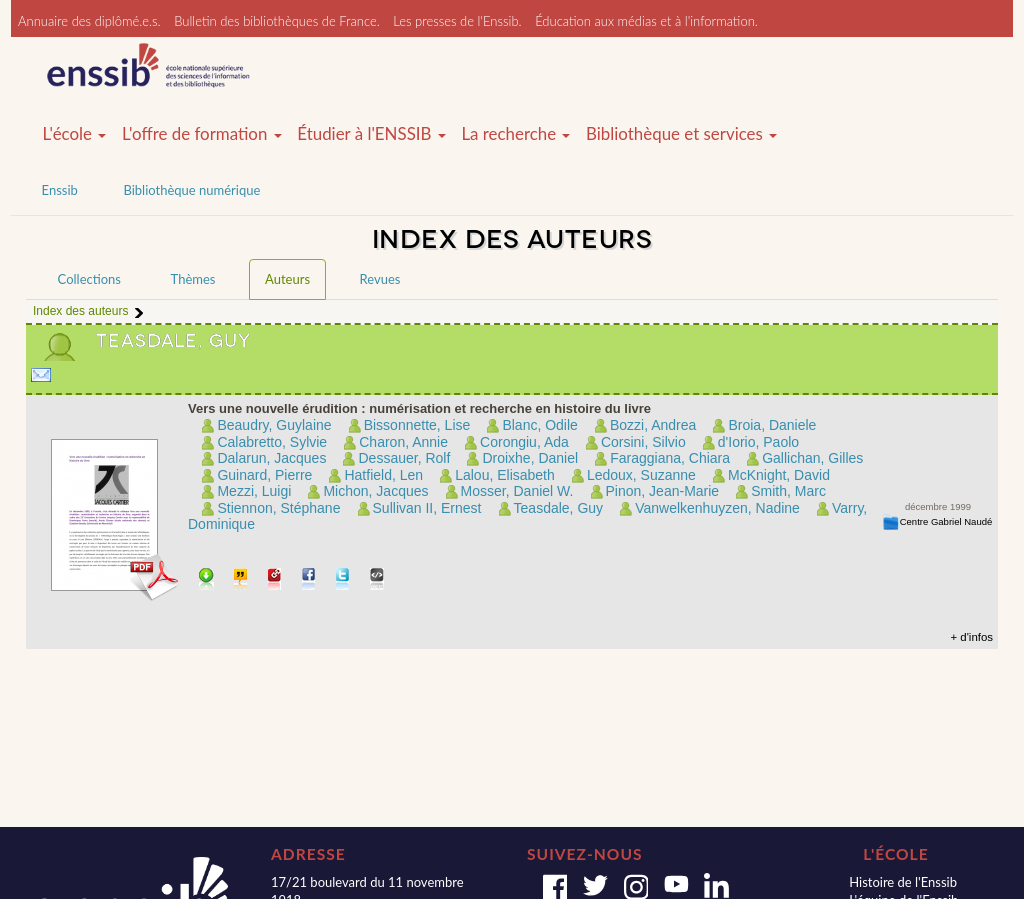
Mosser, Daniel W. (517, 491)
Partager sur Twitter (343, 580)
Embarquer (377, 580)
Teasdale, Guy (559, 508)
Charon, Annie (403, 442)
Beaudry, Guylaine (274, 425)
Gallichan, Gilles (812, 458)
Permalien (275, 580)
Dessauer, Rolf (404, 458)
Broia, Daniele (772, 425)
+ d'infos (971, 637)
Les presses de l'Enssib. (457, 21)
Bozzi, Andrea (653, 425)
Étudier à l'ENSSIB (371, 134)
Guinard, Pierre (264, 475)
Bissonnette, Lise (417, 425)
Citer (241, 580)
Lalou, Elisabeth (505, 475)
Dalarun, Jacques (271, 458)
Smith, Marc (788, 491)
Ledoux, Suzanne (641, 475)
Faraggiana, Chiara (670, 458)
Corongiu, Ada (524, 442)
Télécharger (206, 580)
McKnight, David (779, 475)
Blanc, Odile (539, 425)
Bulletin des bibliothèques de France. (277, 21)
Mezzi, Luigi (254, 491)
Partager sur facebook (309, 580)
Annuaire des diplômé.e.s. (89, 21)
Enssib (60, 190)
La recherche (515, 134)
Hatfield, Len (383, 475)
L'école (75, 134)
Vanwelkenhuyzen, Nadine (717, 508)
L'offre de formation (202, 134)
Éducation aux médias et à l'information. (646, 21)
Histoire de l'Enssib (903, 882)
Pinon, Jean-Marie (663, 491)
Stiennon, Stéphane (278, 508)
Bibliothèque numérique (191, 190)
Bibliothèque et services (681, 134)
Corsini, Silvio (643, 442)
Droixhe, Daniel (530, 458)
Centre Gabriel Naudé (946, 521)
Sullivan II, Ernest (427, 508)
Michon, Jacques (375, 491)
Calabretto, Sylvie (272, 442)
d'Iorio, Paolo (758, 442)
